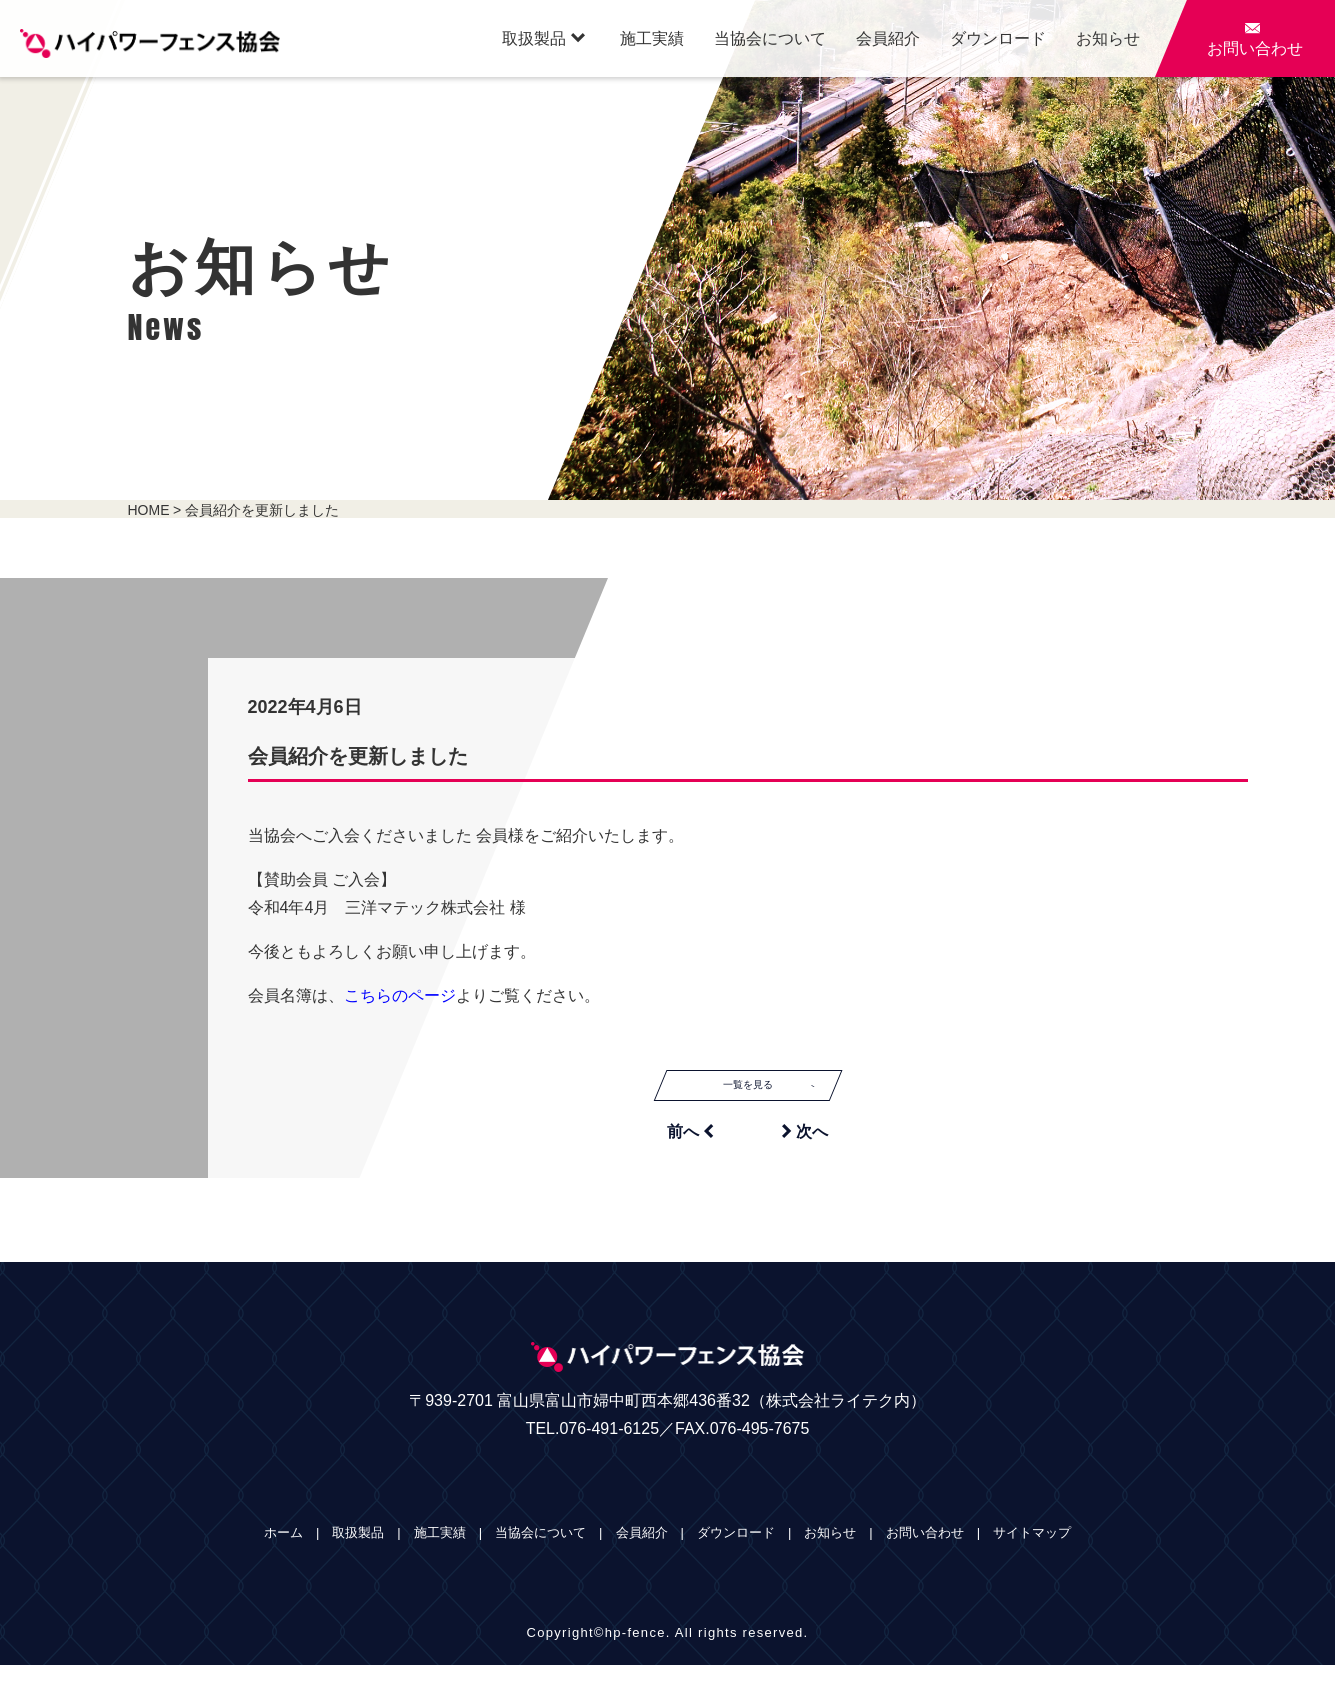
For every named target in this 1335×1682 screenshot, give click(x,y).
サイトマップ (1032, 1549)
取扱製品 (543, 38)
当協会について (770, 38)
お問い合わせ (925, 1549)
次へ (805, 1148)
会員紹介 (888, 38)
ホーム (283, 1549)
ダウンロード (998, 38)
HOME (149, 510)
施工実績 (652, 38)
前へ (690, 1148)
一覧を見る (786, 1093)
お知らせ (1108, 38)
